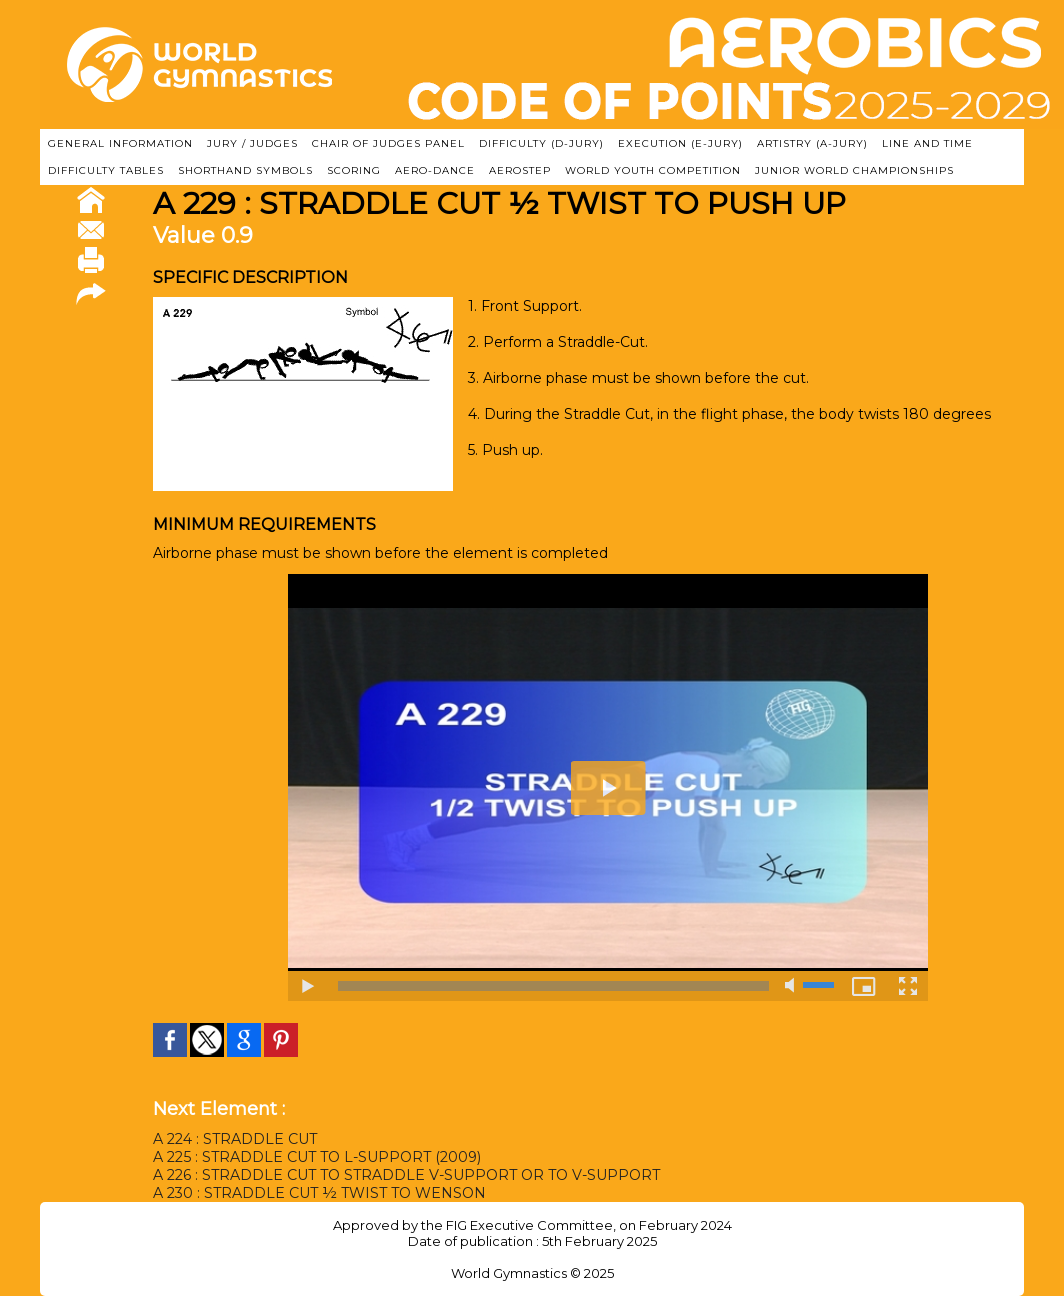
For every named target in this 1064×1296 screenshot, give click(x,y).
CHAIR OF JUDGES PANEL (388, 143)
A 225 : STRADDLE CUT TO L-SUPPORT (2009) (316, 1157)
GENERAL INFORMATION (120, 143)
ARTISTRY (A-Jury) (812, 143)
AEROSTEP (520, 170)
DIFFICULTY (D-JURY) (541, 143)
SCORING (354, 170)
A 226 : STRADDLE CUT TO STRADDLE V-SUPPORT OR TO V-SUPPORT (406, 1175)
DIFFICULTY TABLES (106, 170)
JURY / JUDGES (252, 143)
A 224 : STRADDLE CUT (235, 1139)
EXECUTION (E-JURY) (680, 143)
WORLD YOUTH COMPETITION (653, 170)
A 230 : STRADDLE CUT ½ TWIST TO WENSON (319, 1193)
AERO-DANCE (435, 170)
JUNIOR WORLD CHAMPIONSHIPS (854, 170)
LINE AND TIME (927, 143)
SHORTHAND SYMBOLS (245, 170)
